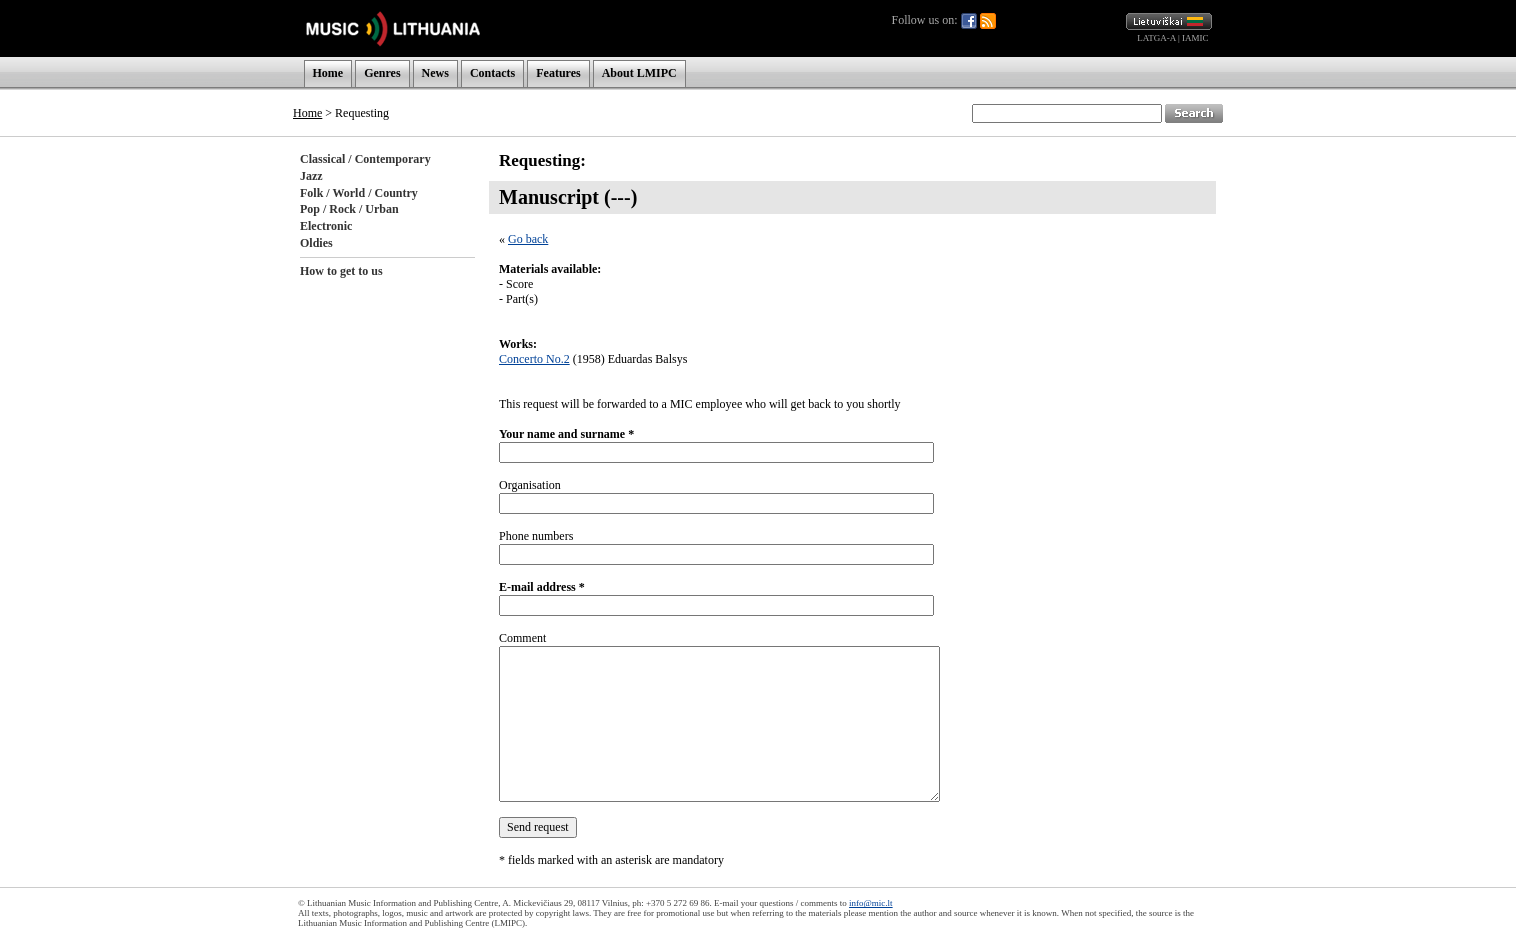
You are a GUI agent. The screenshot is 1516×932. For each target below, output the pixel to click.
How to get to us (341, 271)
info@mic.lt (871, 903)
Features (558, 73)
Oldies (316, 243)
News (435, 73)
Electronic (326, 226)
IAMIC (1195, 38)
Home (328, 73)
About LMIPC (639, 73)
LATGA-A (1156, 38)
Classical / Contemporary (365, 159)
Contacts (492, 73)
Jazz (311, 176)
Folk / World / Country (359, 193)
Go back (528, 239)
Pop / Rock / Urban (349, 209)
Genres (382, 73)
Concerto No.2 (534, 359)
